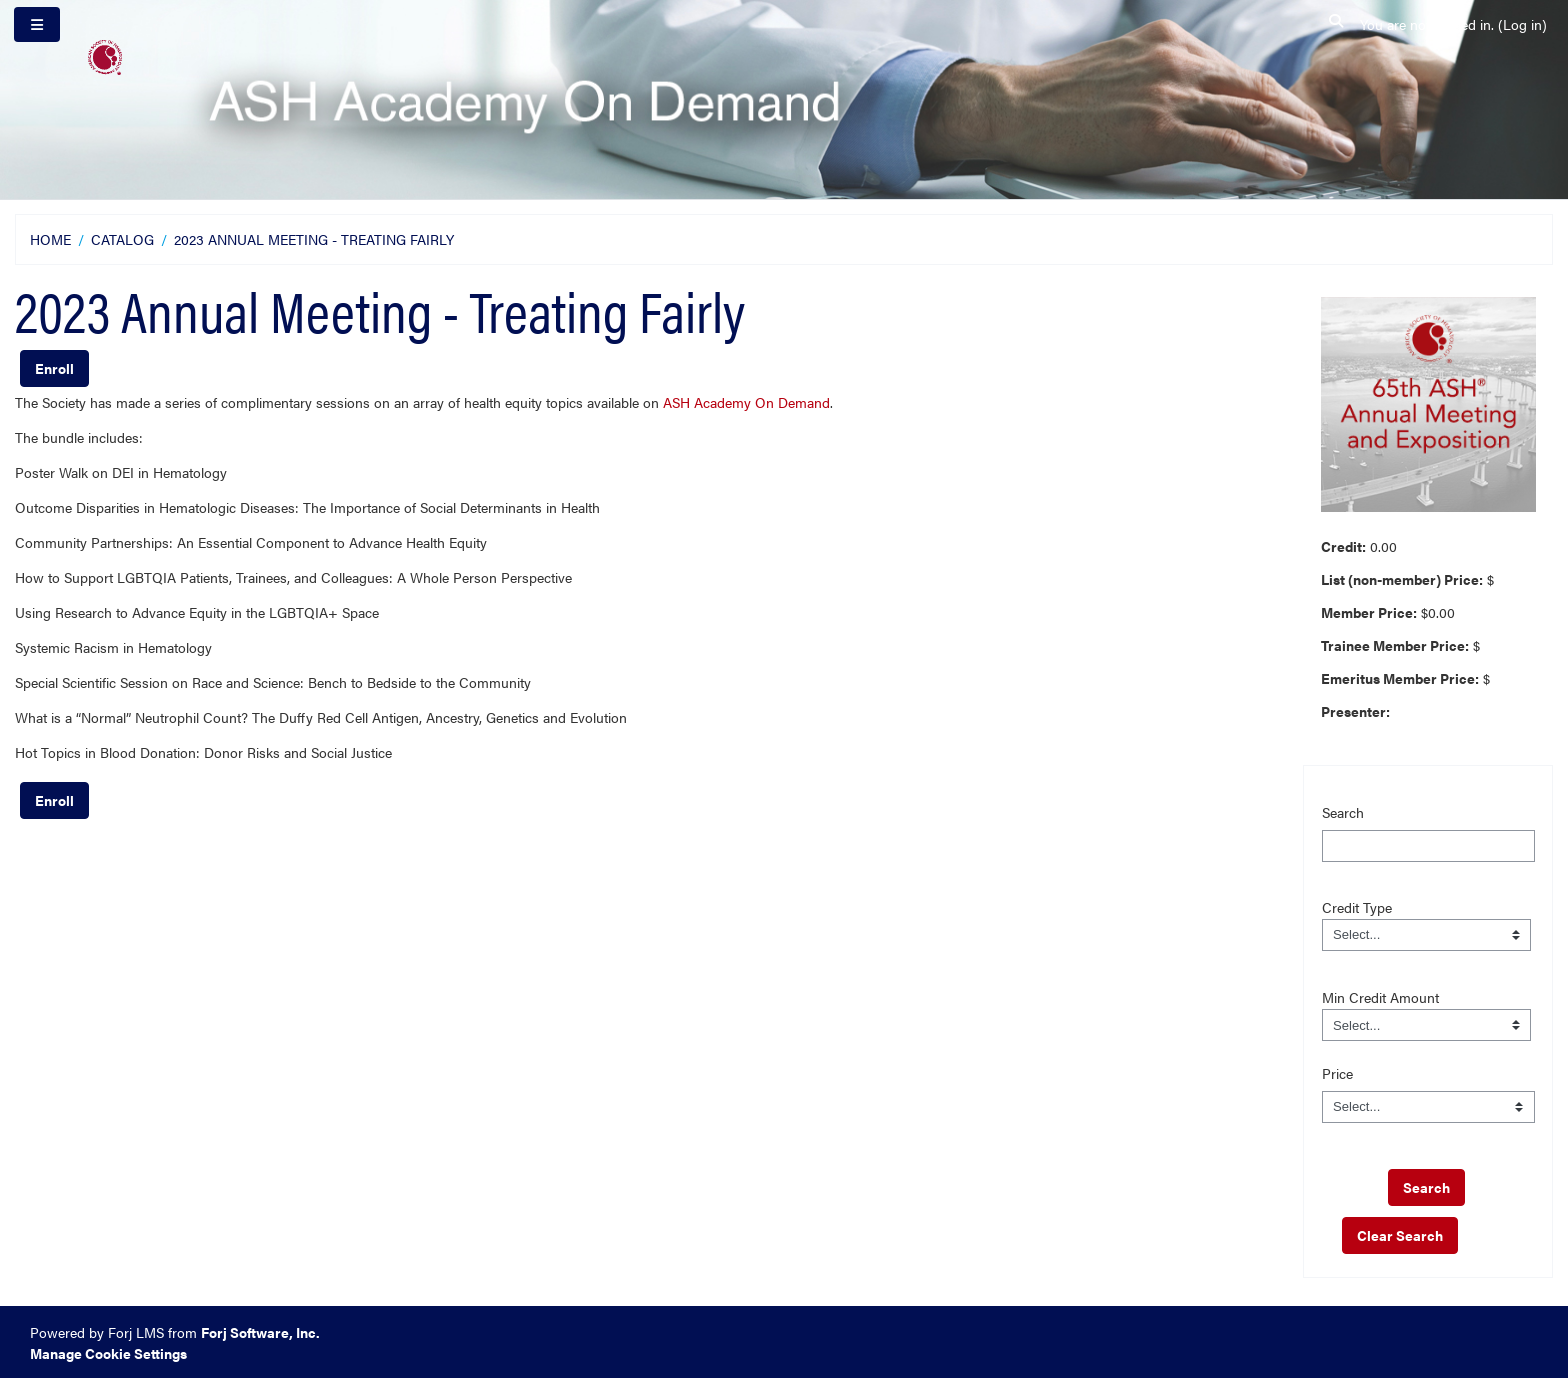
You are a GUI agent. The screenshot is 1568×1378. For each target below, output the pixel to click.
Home (50, 239)
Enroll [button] (54, 368)
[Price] (1428, 1107)
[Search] (1428, 846)
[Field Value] (1427, 935)
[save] (1426, 1187)
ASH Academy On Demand (746, 402)
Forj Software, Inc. (260, 1332)
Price (1337, 1073)
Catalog (122, 239)
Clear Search (1400, 1235)
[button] (1337, 24)
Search (1343, 812)
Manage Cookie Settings (108, 1353)
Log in (1522, 24)
